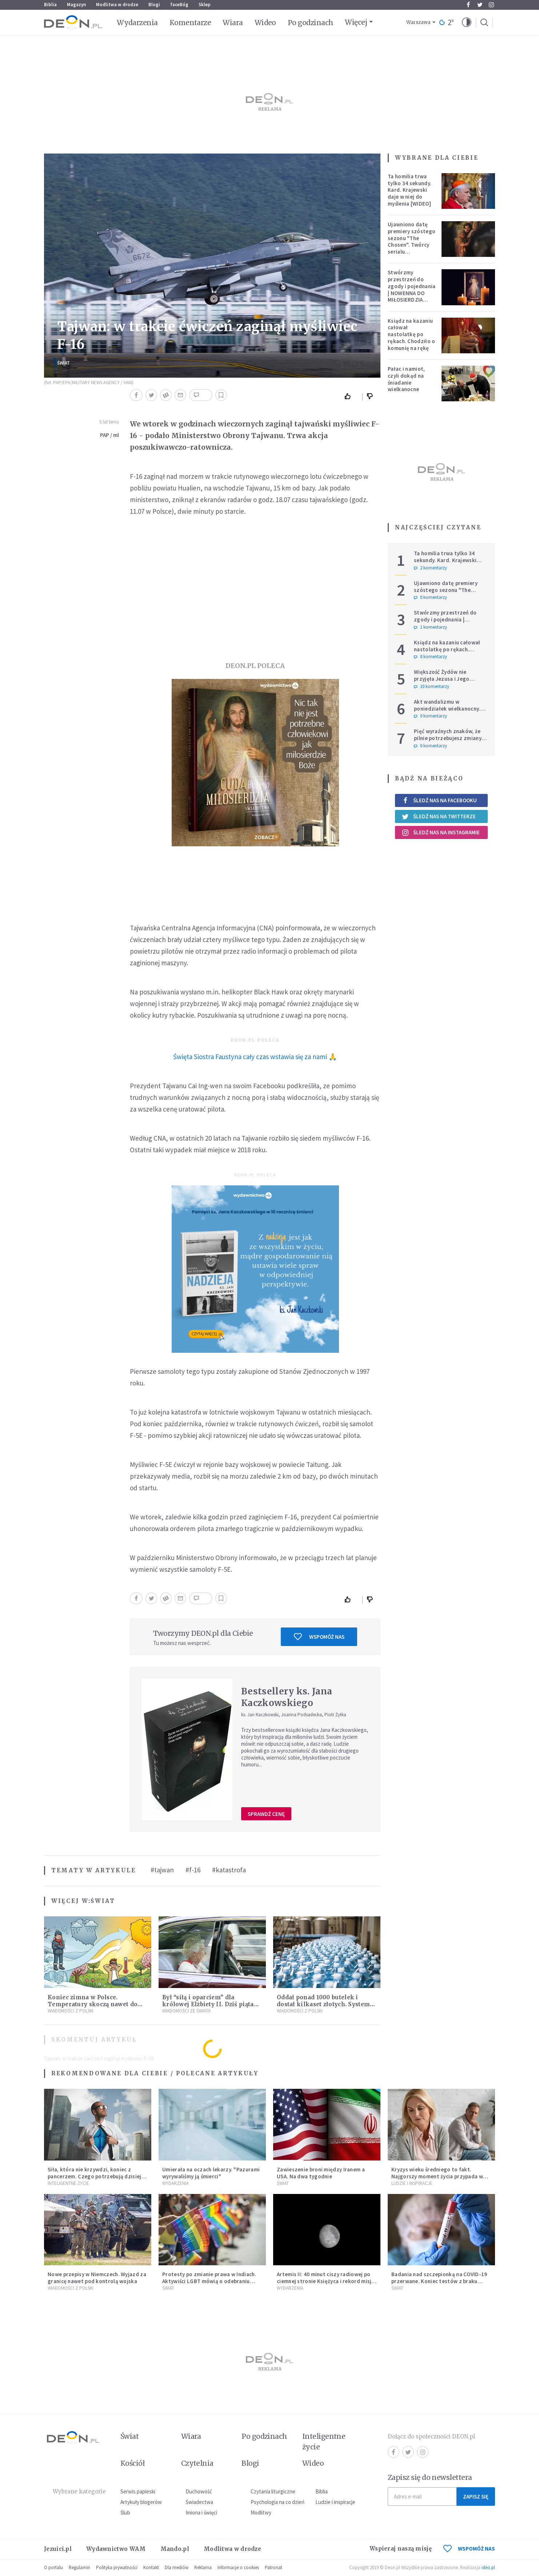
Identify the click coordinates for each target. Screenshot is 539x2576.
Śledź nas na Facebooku (439, 800)
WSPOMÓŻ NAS (469, 2548)
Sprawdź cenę (266, 1813)
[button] (466, 22)
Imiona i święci (201, 2512)
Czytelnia (197, 2463)
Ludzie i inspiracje (411, 2183)
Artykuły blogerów (141, 2502)
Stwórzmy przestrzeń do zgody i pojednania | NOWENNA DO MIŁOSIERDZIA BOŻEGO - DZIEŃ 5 (411, 289)
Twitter (480, 5)
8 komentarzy (430, 657)
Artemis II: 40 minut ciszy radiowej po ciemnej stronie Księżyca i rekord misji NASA (325, 2281)
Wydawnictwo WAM (116, 2548)
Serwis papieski (137, 2491)
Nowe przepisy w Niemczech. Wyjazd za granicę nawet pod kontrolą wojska (97, 2278)
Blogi (154, 4)
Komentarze (190, 22)
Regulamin (79, 2567)
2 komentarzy (430, 568)
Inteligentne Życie (68, 2183)
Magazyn (76, 4)
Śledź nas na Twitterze (439, 816)
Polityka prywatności (116, 2567)
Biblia (50, 4)
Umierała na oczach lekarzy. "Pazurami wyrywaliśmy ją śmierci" (211, 2173)
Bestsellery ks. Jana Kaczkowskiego (286, 1697)
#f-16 (192, 1869)
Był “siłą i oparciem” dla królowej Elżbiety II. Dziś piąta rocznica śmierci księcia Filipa (208, 2004)
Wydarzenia (137, 22)
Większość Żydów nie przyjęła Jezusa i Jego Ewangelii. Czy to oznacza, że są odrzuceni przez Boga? (450, 682)
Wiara (233, 22)
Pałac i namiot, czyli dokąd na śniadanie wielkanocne (406, 379)
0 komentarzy (430, 597)
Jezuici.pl (58, 2548)
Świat (63, 363)
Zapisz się (475, 2496)
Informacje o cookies (238, 2567)
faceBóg (179, 4)
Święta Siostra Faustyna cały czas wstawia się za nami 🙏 (255, 1056)
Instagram (491, 5)
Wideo (265, 22)
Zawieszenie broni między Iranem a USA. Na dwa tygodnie (321, 2173)
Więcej (356, 22)
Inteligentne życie (324, 2441)
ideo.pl (488, 2567)
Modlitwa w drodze (117, 4)
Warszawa (418, 22)
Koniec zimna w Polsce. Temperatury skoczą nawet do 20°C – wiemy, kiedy (92, 2004)
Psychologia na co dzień (277, 2502)
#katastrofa (229, 1869)
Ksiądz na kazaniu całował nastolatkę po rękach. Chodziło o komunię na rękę (411, 334)
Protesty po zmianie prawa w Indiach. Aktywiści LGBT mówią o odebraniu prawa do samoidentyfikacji (209, 2281)
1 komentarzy (430, 627)
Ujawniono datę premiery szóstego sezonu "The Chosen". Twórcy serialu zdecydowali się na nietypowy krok (411, 245)
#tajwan (162, 1869)
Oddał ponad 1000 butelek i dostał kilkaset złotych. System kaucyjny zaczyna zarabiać (323, 2004)
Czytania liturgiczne (273, 2491)
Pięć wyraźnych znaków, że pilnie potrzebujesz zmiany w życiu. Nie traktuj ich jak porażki (450, 741)
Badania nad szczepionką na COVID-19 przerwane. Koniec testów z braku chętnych (439, 2281)
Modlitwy (261, 2512)
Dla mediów (176, 2567)
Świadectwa (199, 2502)
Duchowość (198, 2491)
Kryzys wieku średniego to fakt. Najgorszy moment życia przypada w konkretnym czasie (437, 2176)
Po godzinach (311, 22)
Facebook (468, 5)
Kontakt (151, 2567)
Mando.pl (174, 2548)
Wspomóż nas (319, 1636)
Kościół (132, 2463)
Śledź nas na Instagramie (441, 832)
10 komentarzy (431, 686)
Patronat (273, 2567)
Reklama (203, 2567)
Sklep (205, 4)
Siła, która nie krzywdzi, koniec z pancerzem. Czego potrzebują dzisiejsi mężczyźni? (96, 2176)
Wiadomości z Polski (70, 2011)
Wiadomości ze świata (186, 2011)
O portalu (53, 2567)
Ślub (125, 2512)
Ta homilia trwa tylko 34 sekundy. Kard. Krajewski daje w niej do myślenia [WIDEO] (409, 190)
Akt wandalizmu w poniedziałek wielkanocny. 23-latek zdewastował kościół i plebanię (447, 712)
